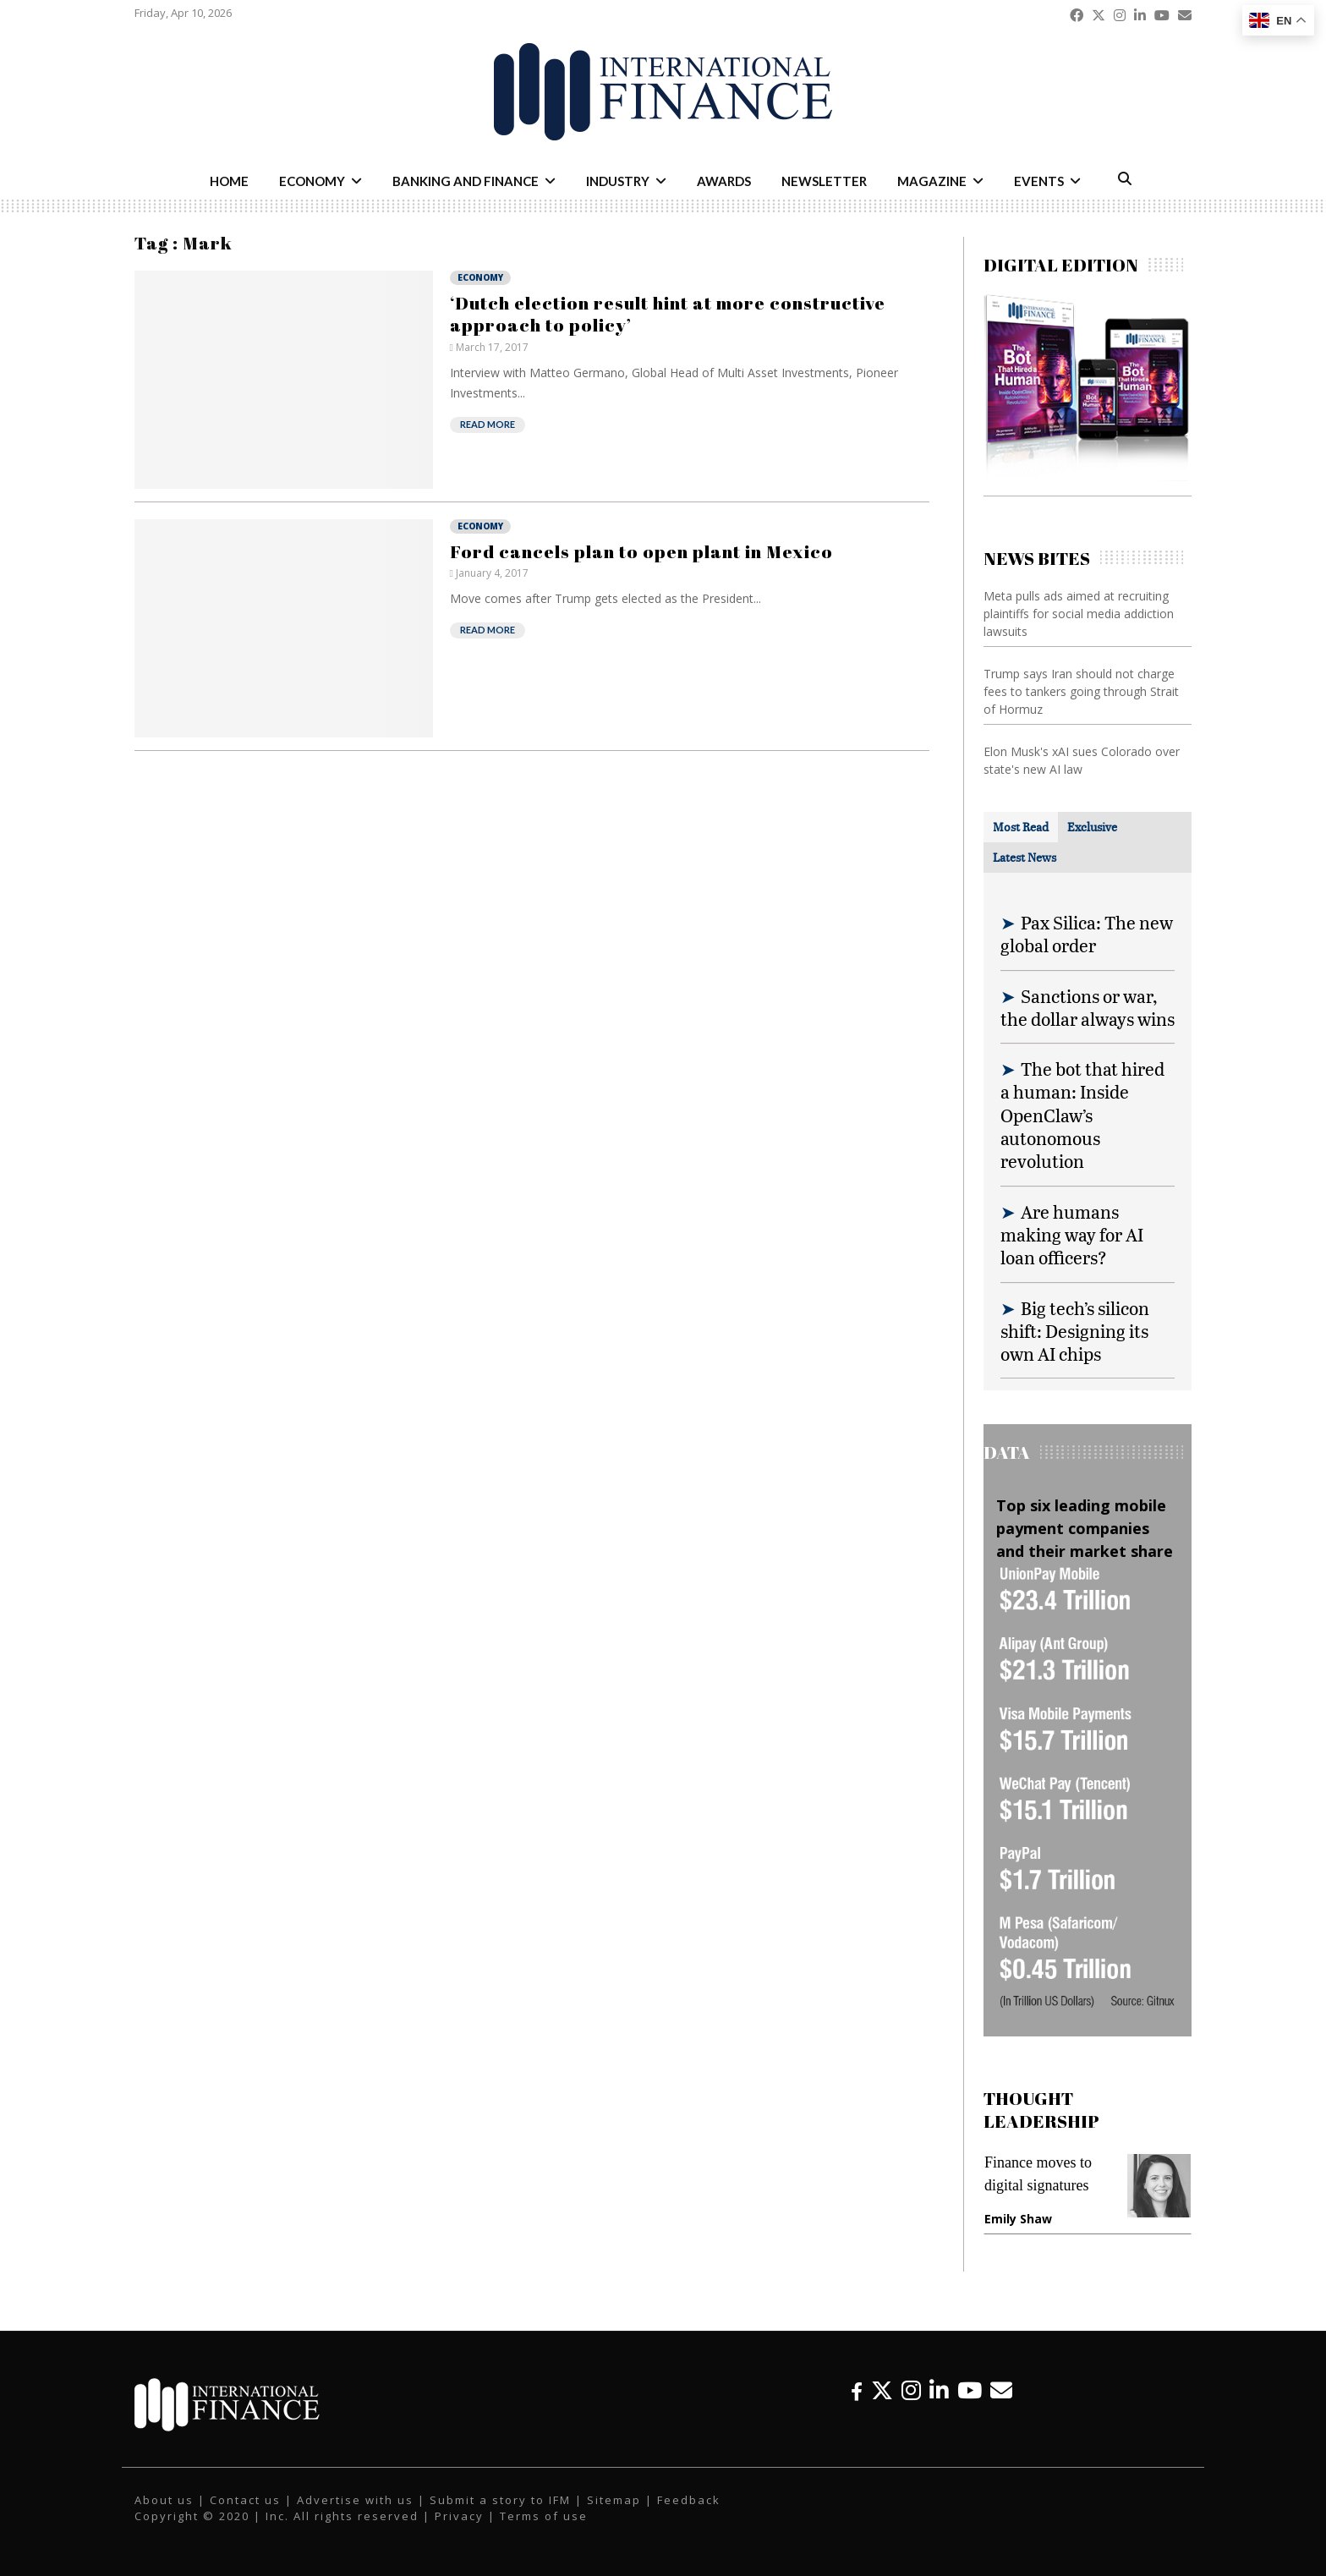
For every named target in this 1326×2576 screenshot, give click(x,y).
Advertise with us (355, 2499)
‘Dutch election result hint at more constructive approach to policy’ (667, 314)
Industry (617, 181)
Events (1039, 181)
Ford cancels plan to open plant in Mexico (641, 551)
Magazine (932, 181)
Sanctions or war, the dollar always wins (1087, 1007)
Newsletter (824, 181)
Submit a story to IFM (500, 2499)
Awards (724, 181)
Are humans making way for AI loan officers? (1071, 1234)
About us (164, 2499)
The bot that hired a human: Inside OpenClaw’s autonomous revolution (1082, 1114)
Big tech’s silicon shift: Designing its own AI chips (1074, 1331)
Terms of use (544, 2516)
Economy (312, 181)
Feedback (689, 2499)
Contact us (245, 2499)
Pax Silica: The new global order (1086, 933)
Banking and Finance (465, 181)
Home (229, 181)
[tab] (1021, 827)
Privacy (459, 2516)
